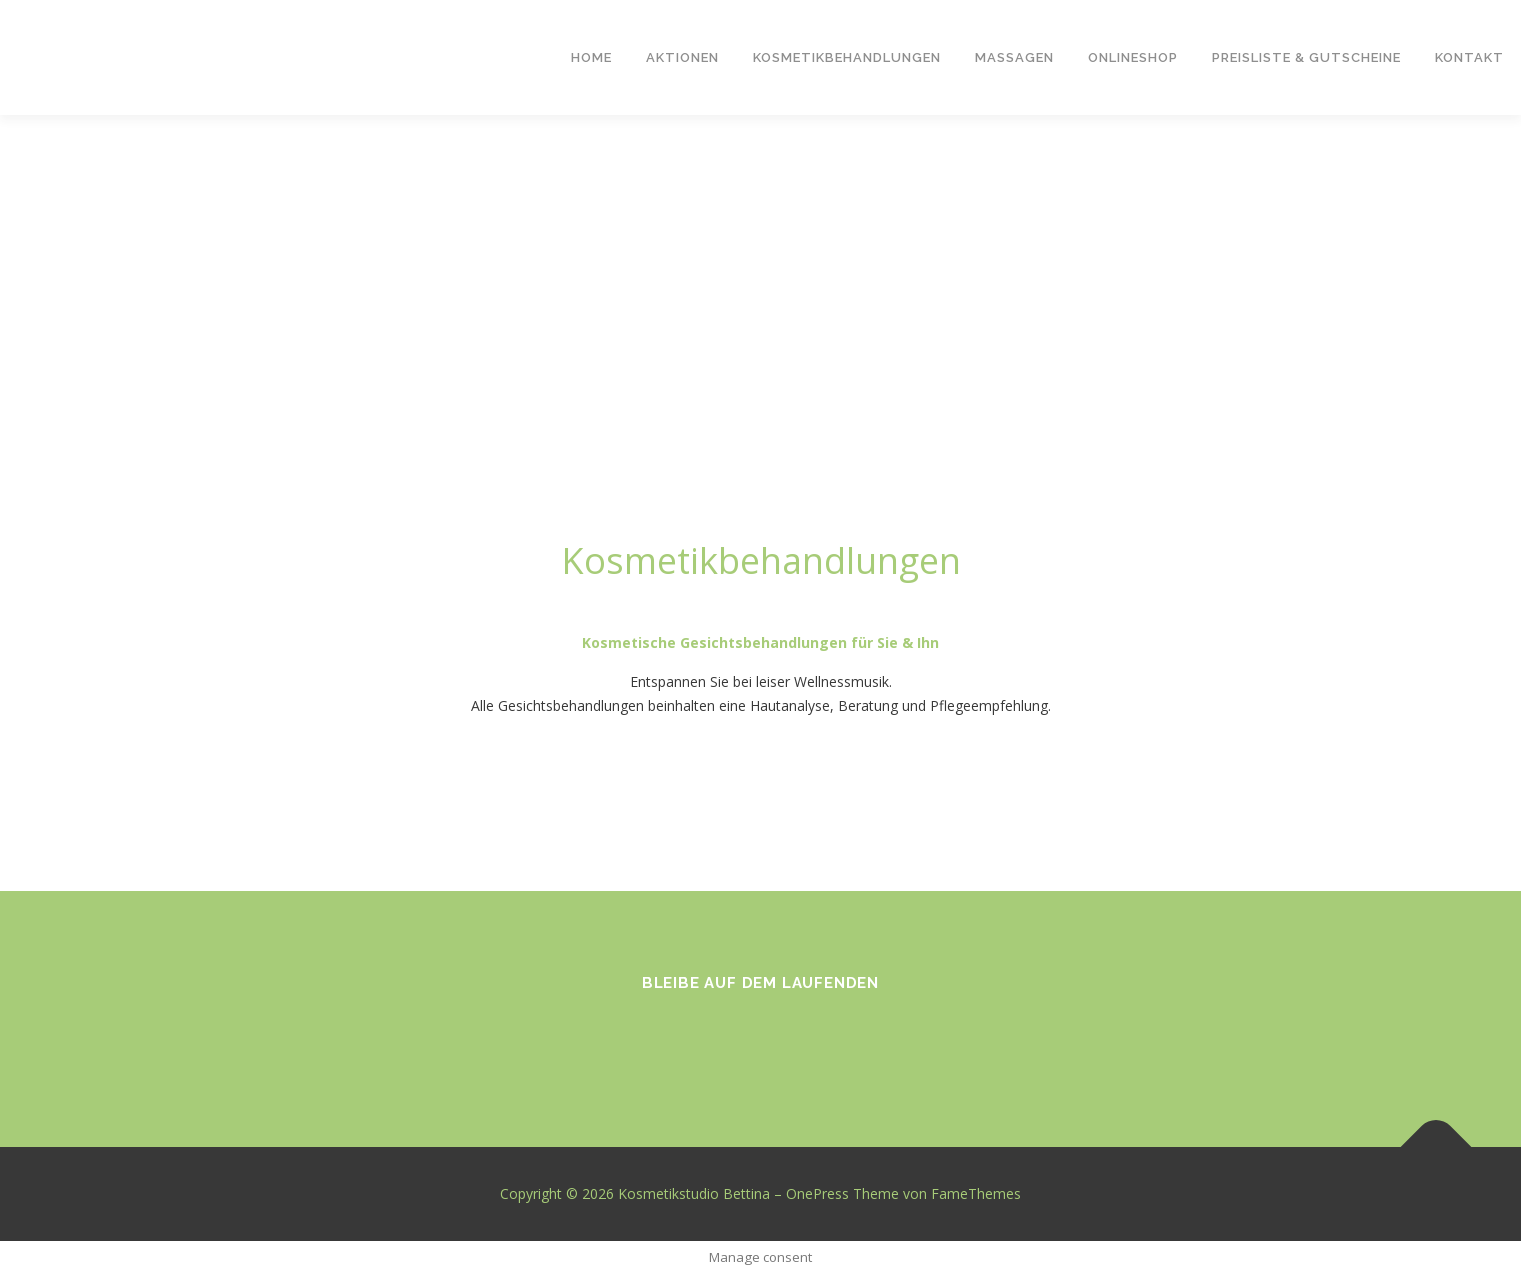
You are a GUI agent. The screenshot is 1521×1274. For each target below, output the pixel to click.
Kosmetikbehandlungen (847, 57)
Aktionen (682, 57)
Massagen (1014, 57)
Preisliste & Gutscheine (1306, 57)
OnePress (817, 1193)
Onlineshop (1133, 57)
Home (591, 57)
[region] (760, 305)
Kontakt (1469, 57)
